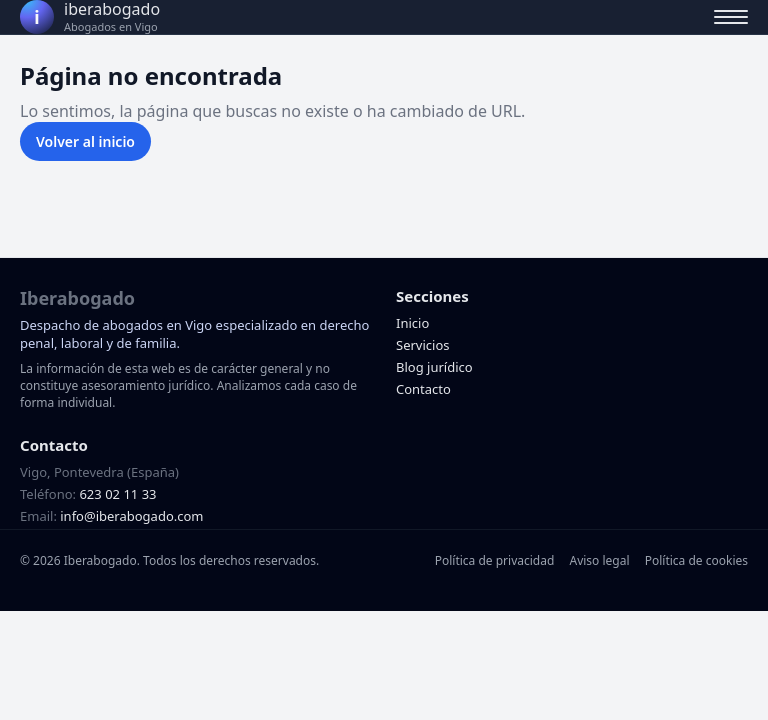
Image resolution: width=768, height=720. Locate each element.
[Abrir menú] (731, 17)
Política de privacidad (495, 560)
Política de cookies (696, 560)
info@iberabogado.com (131, 516)
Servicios (422, 345)
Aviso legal (599, 560)
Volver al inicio (85, 141)
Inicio (412, 323)
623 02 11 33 (117, 494)
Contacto (423, 389)
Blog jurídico (434, 367)
